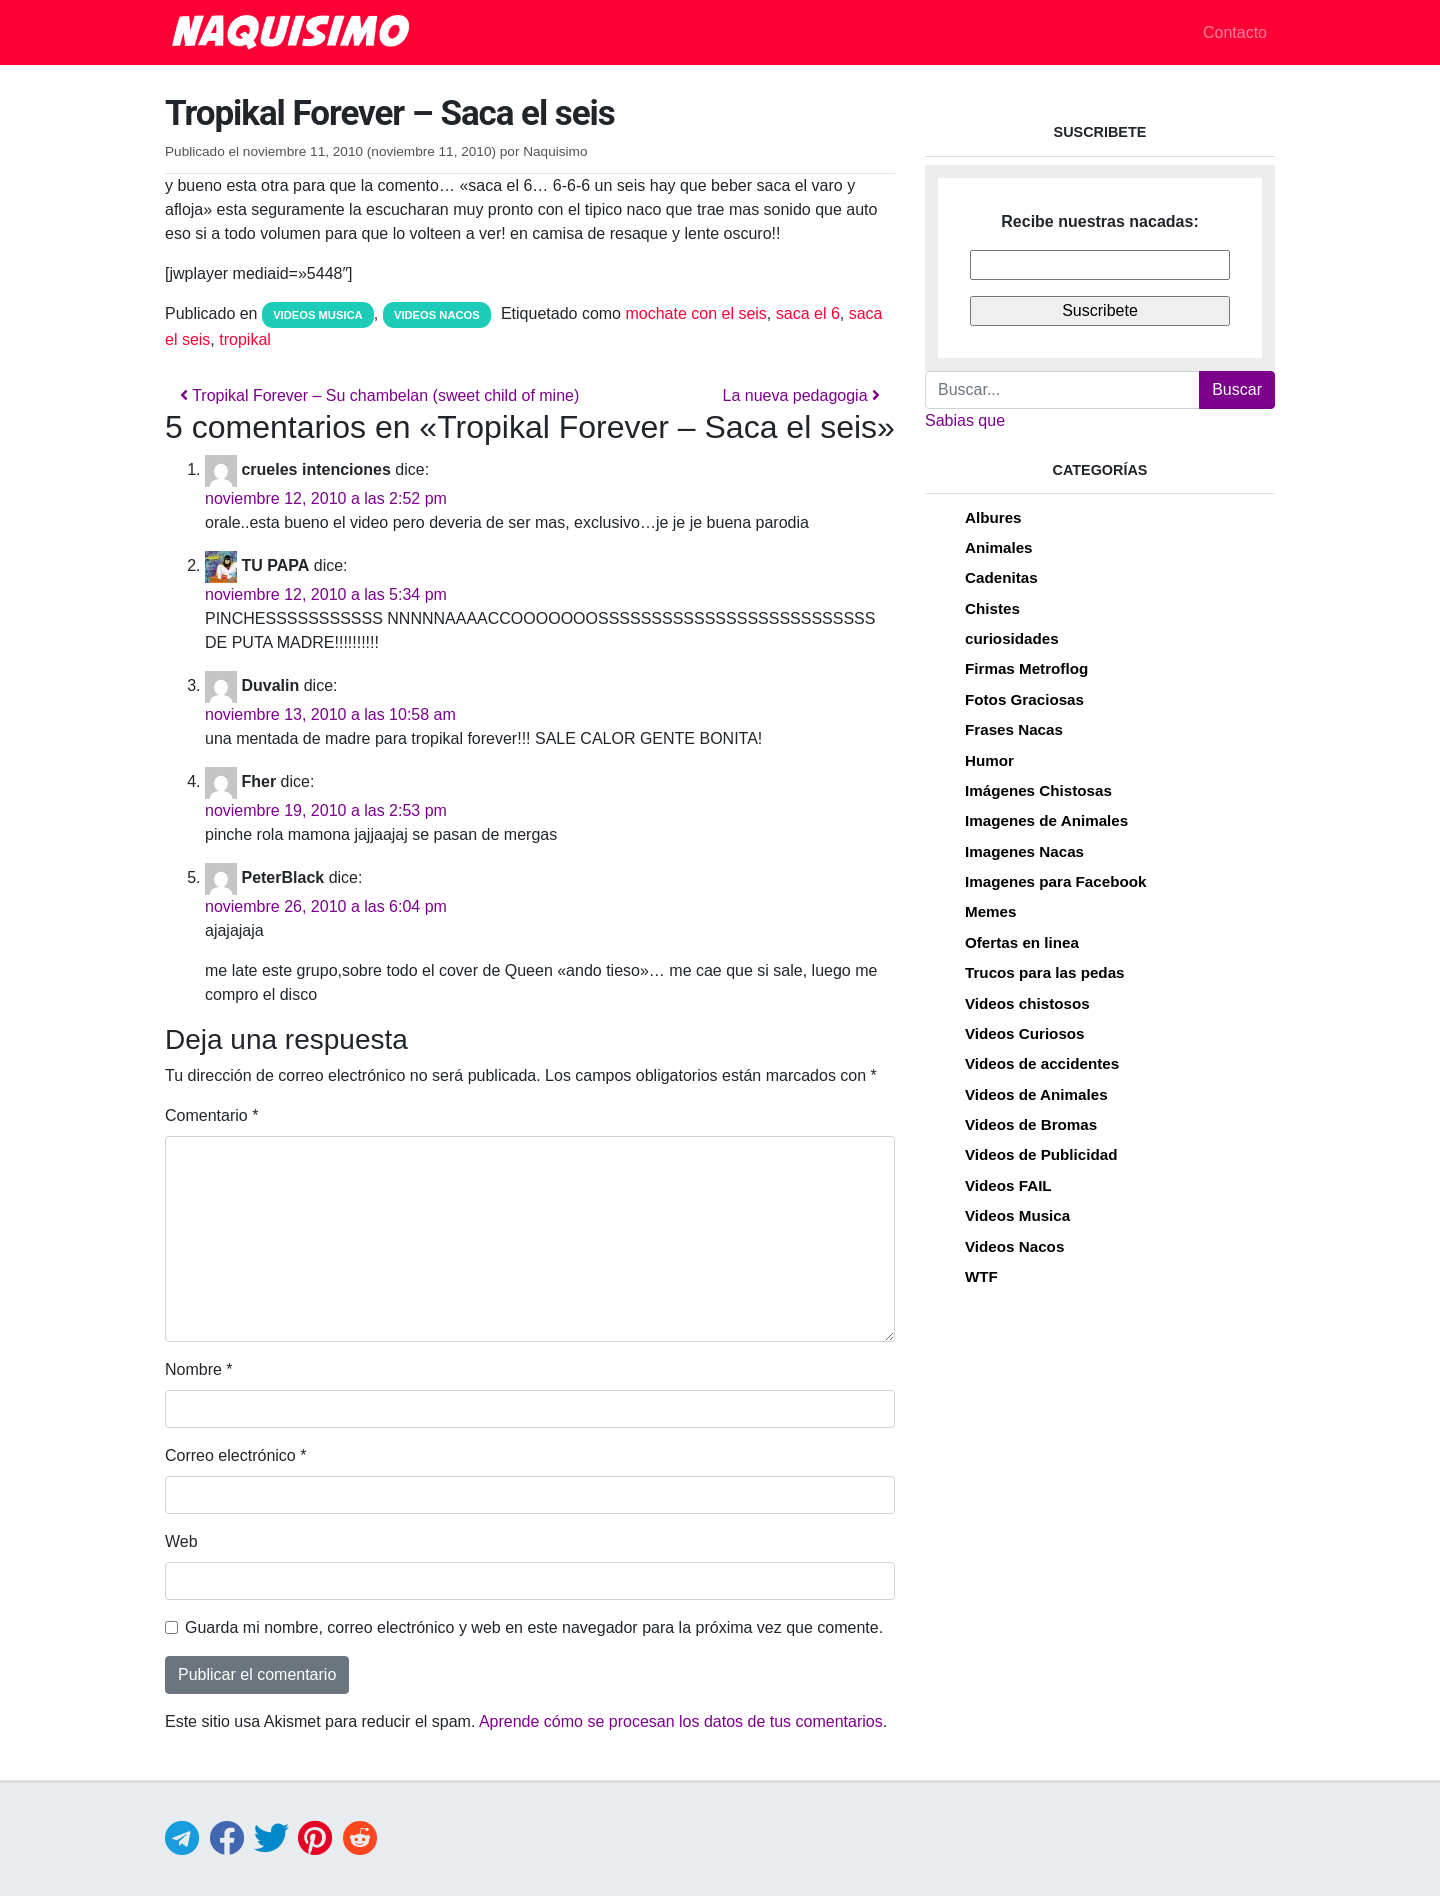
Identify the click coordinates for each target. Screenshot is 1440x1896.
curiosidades (1012, 638)
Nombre (199, 1369)
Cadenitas (1001, 577)
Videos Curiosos (1025, 1033)
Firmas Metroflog (1026, 668)
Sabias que (965, 420)
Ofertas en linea (1022, 942)
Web (181, 1541)
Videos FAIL (1008, 1185)
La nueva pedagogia (801, 395)
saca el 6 (808, 313)
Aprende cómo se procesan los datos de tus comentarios (681, 1721)
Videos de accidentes (1042, 1063)
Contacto (1235, 32)
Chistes (992, 608)
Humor (989, 760)
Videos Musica (318, 315)
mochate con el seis (695, 313)
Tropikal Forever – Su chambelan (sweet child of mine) (379, 395)
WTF (981, 1276)
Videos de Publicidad (1041, 1154)
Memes (991, 911)
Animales (999, 547)
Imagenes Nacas (1024, 851)
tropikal (245, 339)
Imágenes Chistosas (1038, 790)
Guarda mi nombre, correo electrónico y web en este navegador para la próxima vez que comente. (534, 1627)
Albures (993, 517)
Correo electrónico (235, 1455)
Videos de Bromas (1031, 1124)
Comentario (211, 1115)
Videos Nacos (437, 315)
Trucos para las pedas (1045, 972)
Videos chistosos (1027, 1003)
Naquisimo (555, 151)
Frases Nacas (1014, 729)
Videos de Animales (1036, 1094)
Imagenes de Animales (1046, 820)
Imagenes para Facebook (1055, 881)
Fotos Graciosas (1024, 699)
